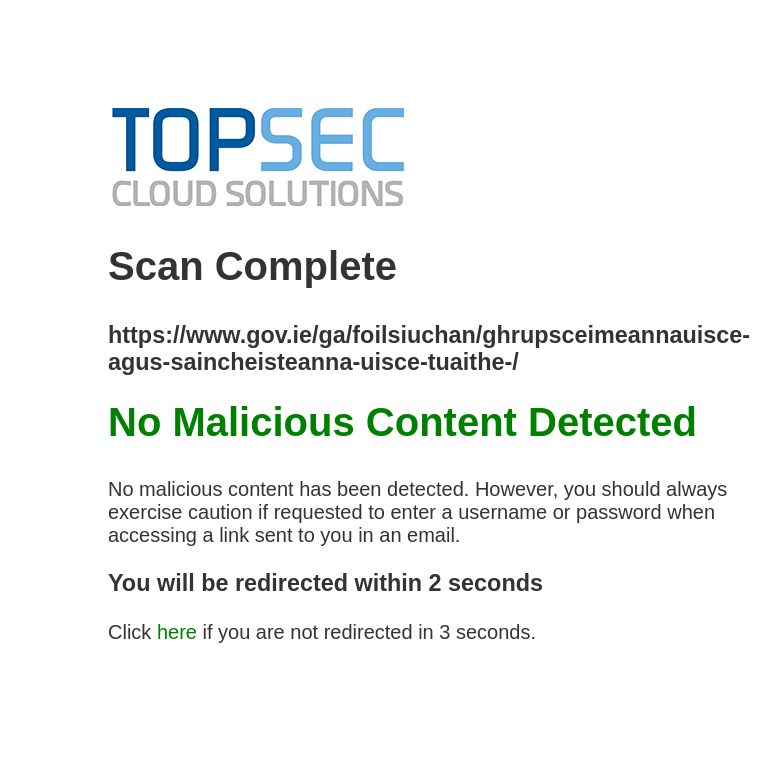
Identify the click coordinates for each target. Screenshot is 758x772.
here (177, 632)
